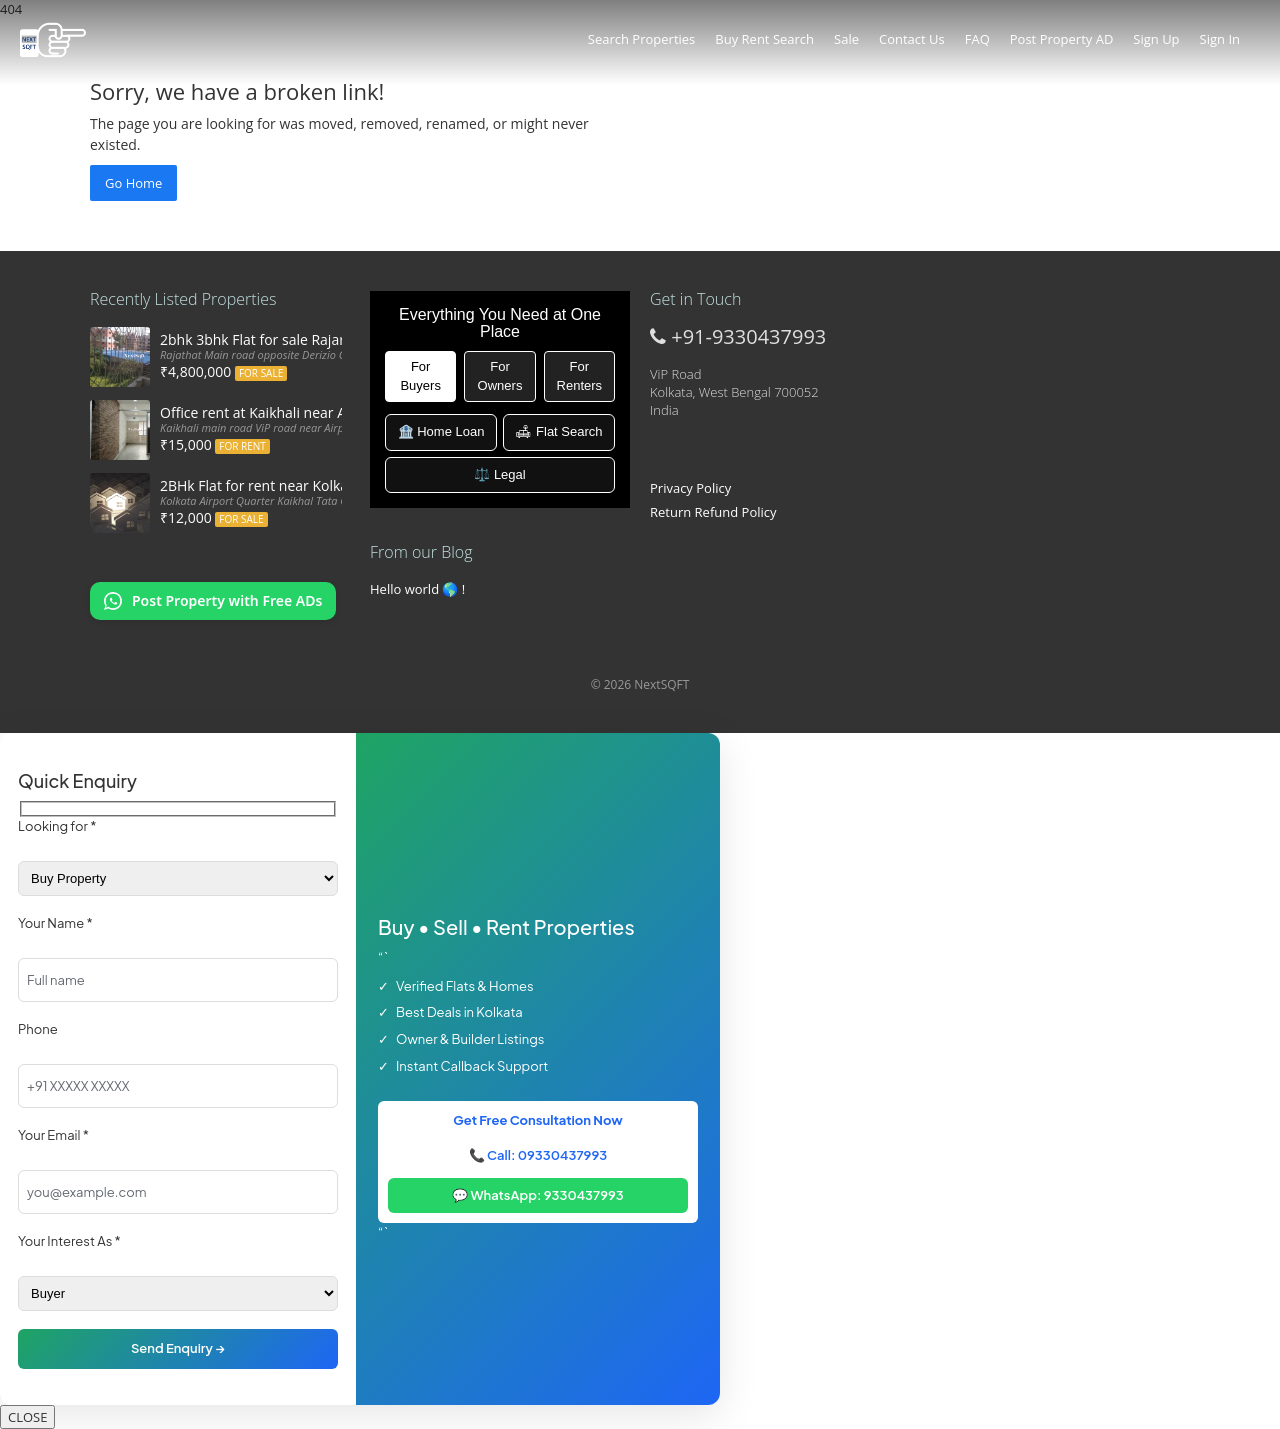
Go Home (133, 183)
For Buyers (420, 376)
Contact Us (912, 39)
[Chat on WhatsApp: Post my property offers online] (213, 601)
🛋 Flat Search (558, 431)
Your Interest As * (69, 1241)
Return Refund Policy (713, 512)
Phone (38, 1029)
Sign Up (1156, 39)
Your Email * (53, 1135)
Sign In (1220, 39)
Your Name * (55, 923)
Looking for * (57, 826)
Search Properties (641, 39)
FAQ (977, 39)
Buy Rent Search (764, 39)
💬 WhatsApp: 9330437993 (538, 1195)
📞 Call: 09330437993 (538, 1155)
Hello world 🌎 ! (417, 589)
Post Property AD (1062, 39)
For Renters (580, 376)
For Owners (500, 376)
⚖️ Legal (499, 474)
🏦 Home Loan (441, 431)
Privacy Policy (690, 488)
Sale (846, 39)
